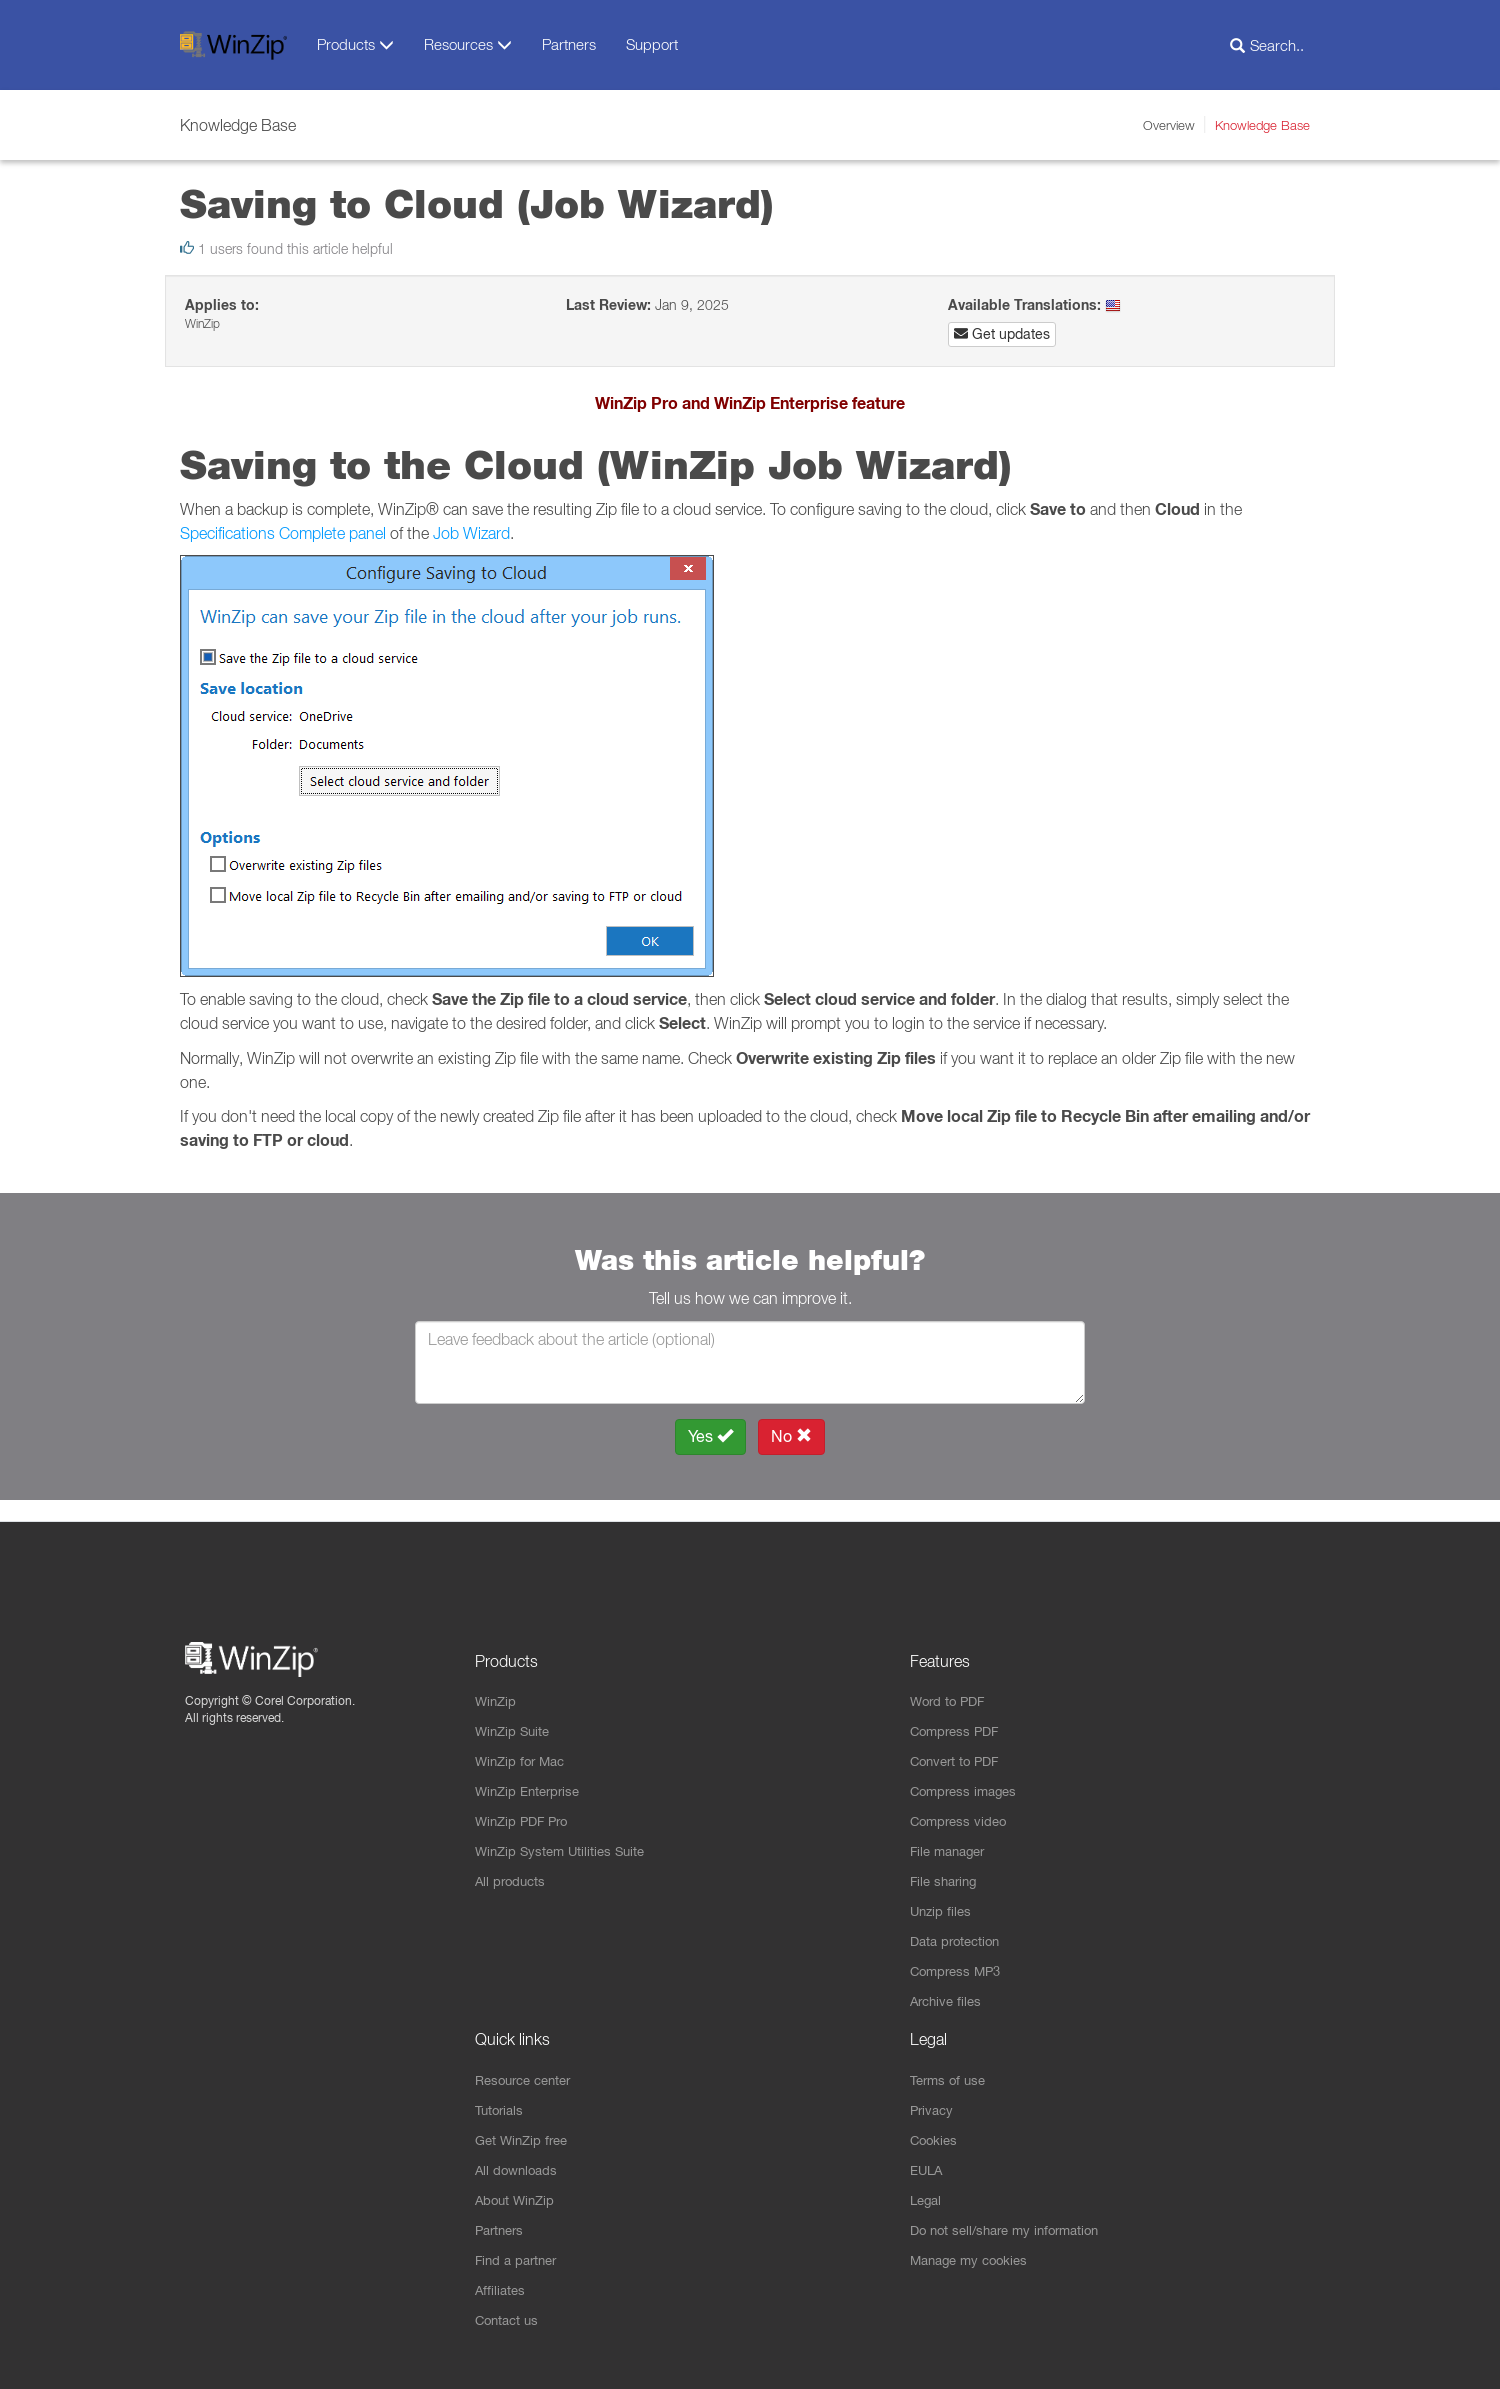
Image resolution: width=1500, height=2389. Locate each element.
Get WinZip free (525, 2134)
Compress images (967, 1775)
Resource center (528, 2072)
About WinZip (517, 2196)
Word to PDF (950, 1682)
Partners (569, 44)
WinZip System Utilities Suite (565, 1837)
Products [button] (355, 44)
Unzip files (942, 1899)
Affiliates (501, 2289)
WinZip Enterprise (531, 1775)
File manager (951, 1837)
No (791, 1436)
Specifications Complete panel (283, 533)
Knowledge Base (1262, 125)
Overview (1169, 125)
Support (652, 44)
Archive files (948, 1992)
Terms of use (951, 2072)
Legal (927, 2196)
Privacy (933, 2103)
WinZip (497, 1682)
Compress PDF (958, 1713)
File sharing (946, 1868)
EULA (928, 2165)
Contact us (509, 2320)
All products (512, 1868)
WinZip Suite (515, 1713)
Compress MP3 (959, 1961)
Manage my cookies (974, 2258)
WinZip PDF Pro (525, 1806)
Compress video (961, 1806)
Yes (710, 1436)
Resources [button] (468, 44)
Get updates (1002, 334)
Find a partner (519, 2258)
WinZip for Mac (523, 1744)
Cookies (935, 2134)
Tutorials (501, 2103)
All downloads (519, 2165)
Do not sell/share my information (1013, 2227)
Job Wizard (471, 533)
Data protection (959, 1930)
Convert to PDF (958, 1744)
